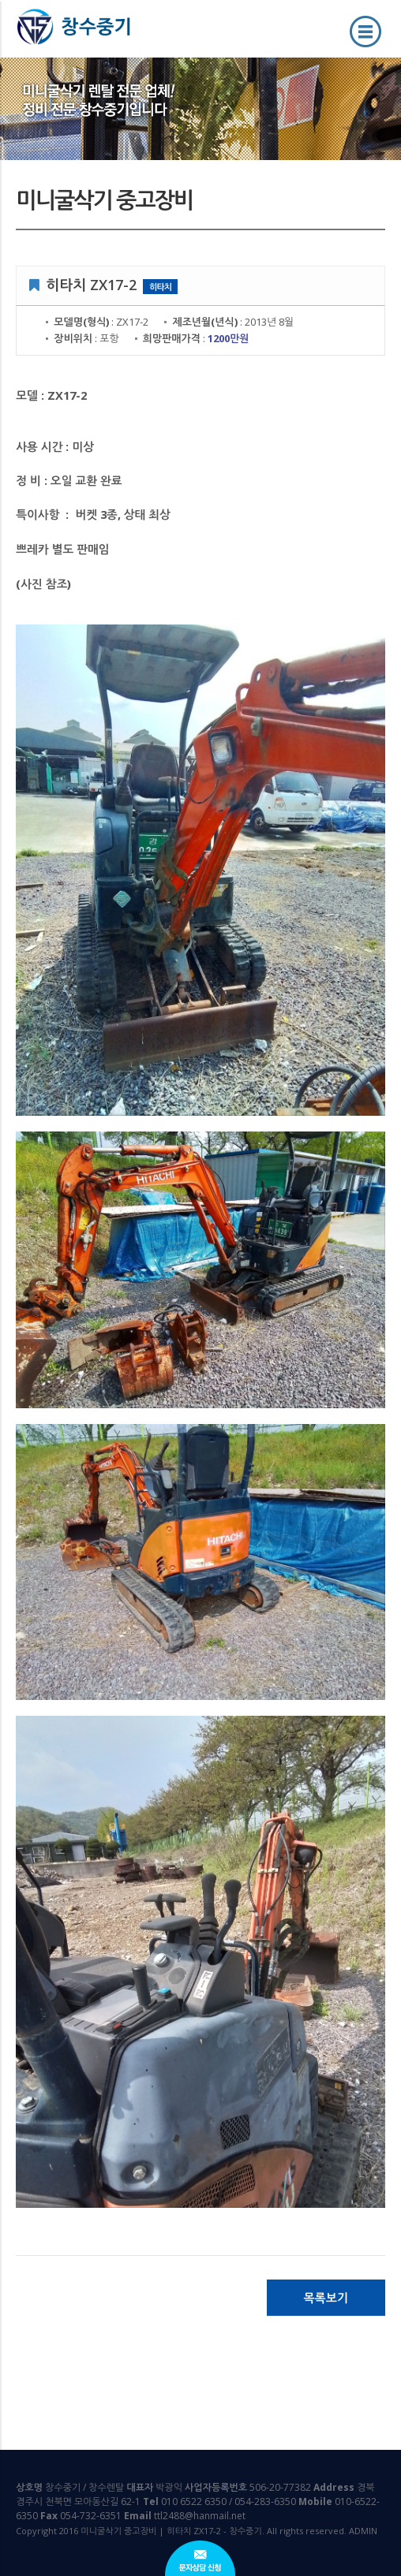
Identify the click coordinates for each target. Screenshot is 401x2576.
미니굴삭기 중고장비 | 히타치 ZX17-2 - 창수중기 (84, 37)
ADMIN (363, 2531)
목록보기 (325, 2298)
